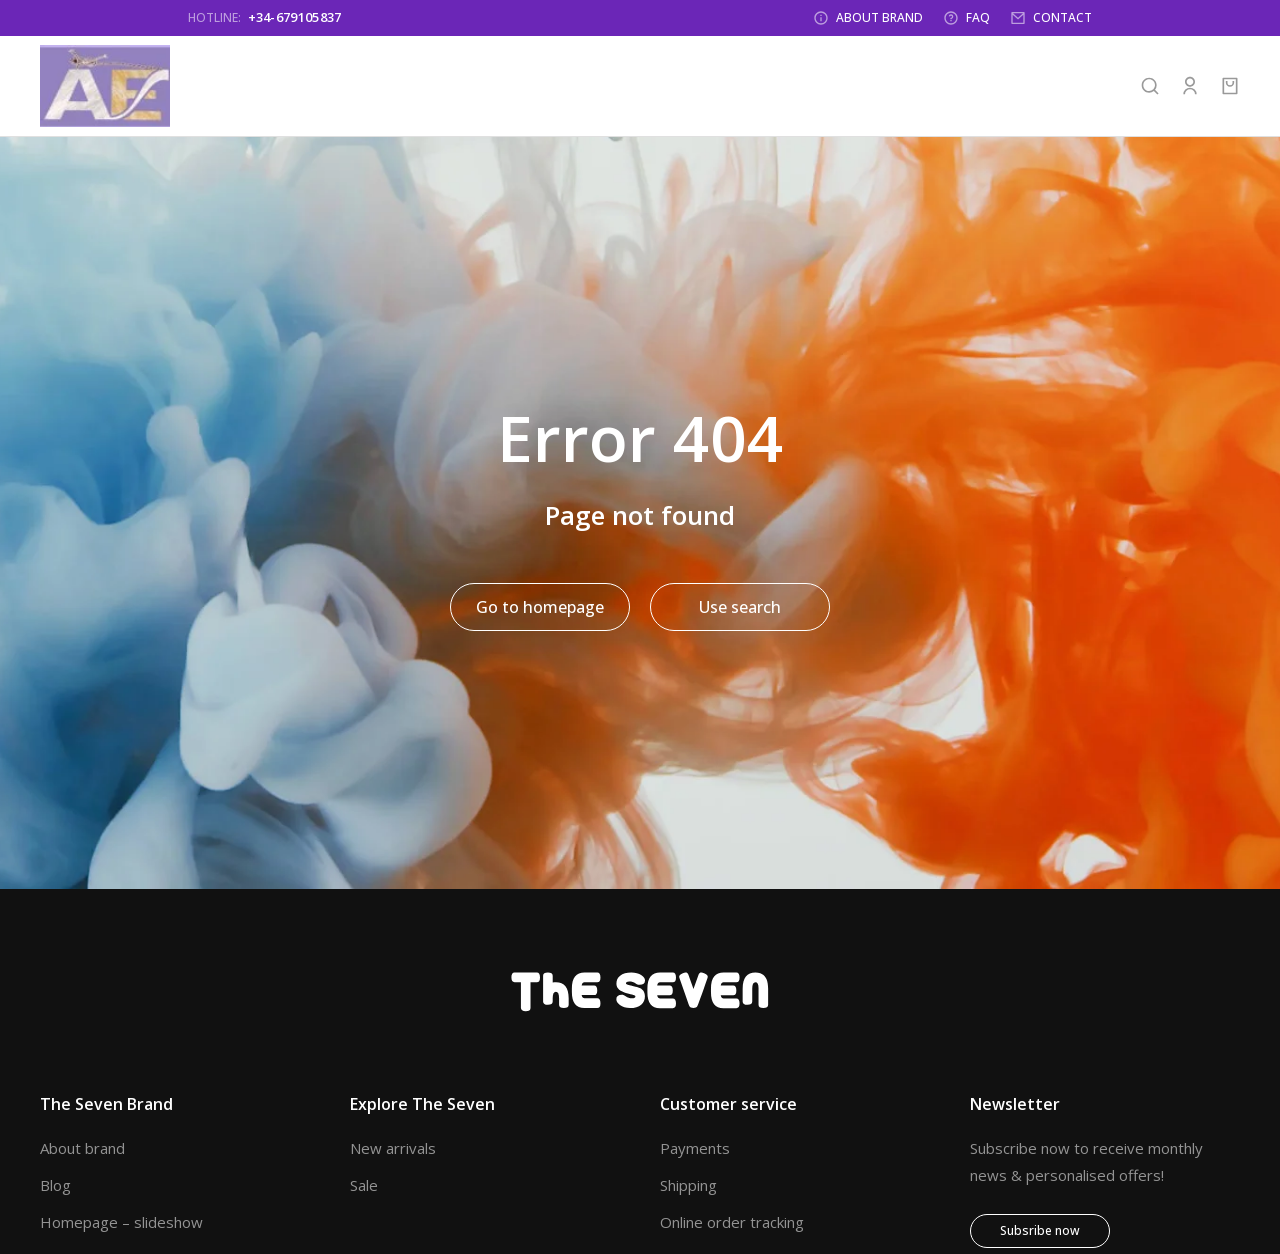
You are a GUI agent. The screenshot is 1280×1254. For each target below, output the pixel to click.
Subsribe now (1040, 1234)
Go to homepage (540, 611)
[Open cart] (1230, 90)
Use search (740, 611)
